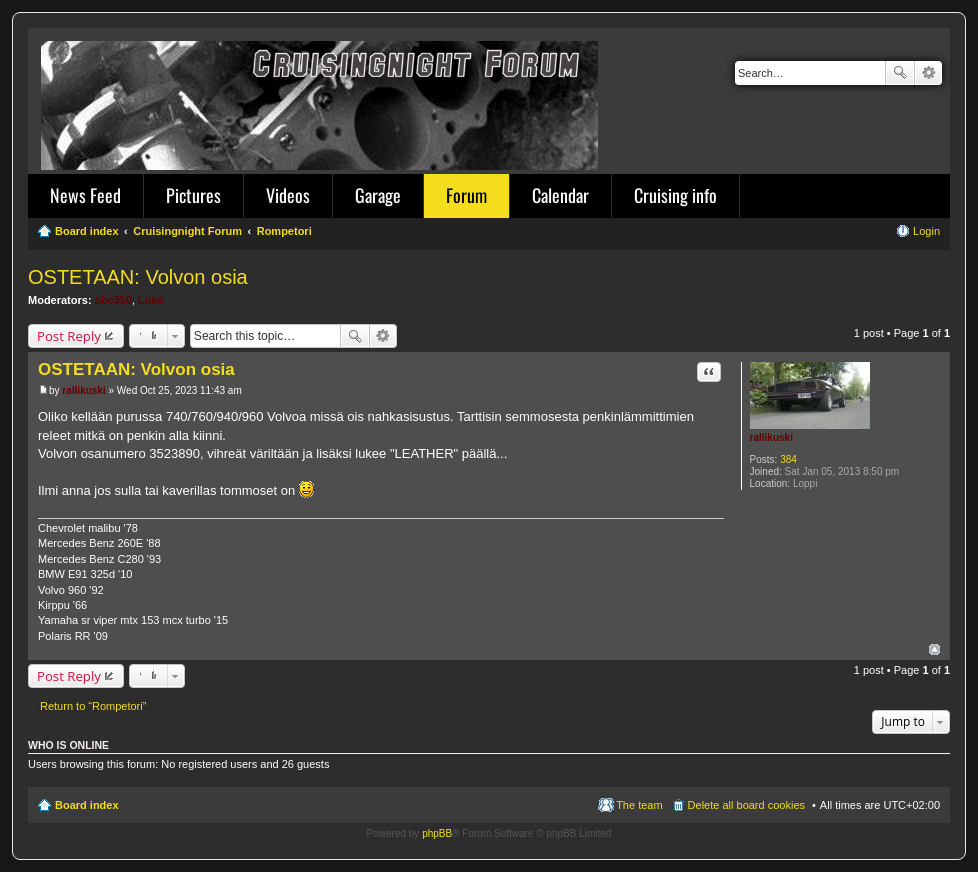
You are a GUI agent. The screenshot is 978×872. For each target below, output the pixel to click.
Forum (466, 195)
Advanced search (928, 73)
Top (934, 649)
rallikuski (771, 437)
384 (788, 459)
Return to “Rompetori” (93, 706)
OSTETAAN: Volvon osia (138, 277)
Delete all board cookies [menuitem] (746, 805)
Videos (288, 195)
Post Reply (69, 336)
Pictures (193, 195)
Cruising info (675, 195)
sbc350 (113, 300)
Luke (151, 300)
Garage (378, 195)
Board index (87, 805)
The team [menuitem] (639, 805)
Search (900, 73)
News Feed (85, 195)
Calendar (560, 195)
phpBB (437, 833)
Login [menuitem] (926, 231)
